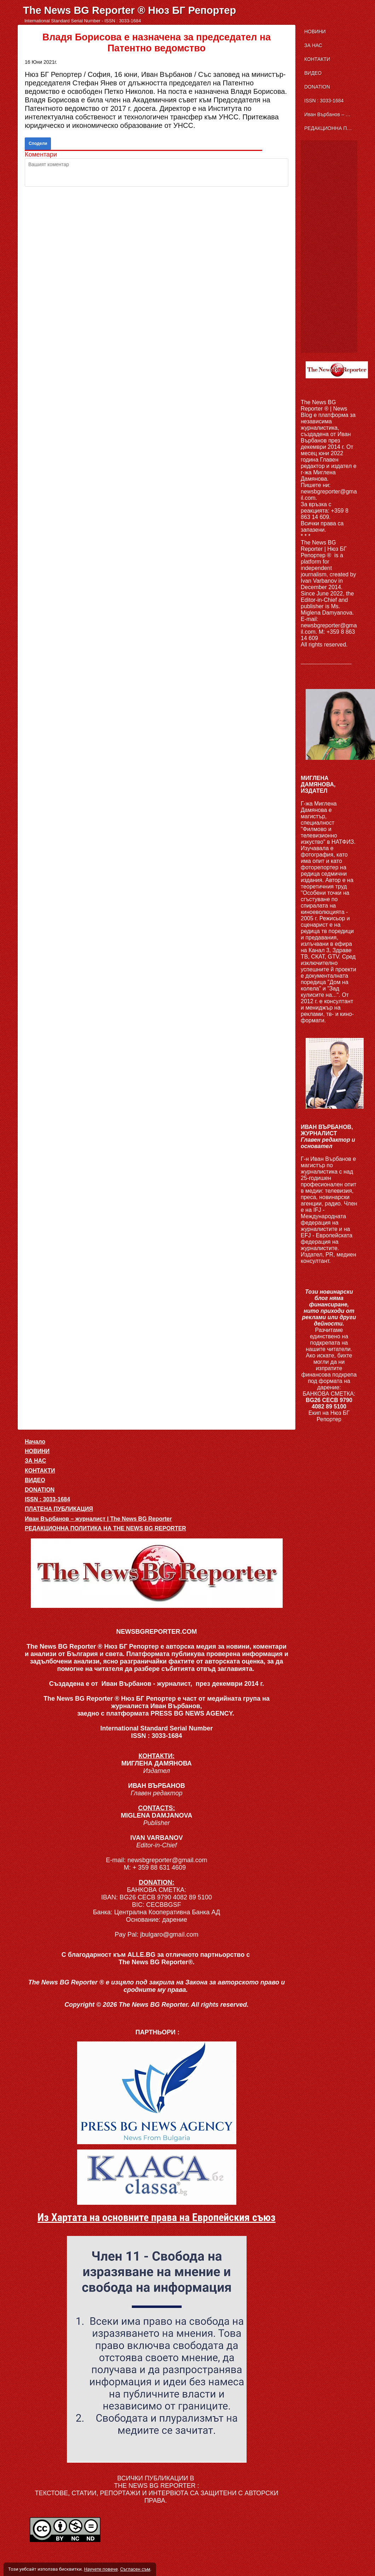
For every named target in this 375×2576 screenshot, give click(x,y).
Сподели (38, 143)
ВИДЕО (313, 73)
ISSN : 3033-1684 (324, 100)
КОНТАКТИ (317, 59)
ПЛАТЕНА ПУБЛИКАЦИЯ (59, 1509)
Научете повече (100, 2569)
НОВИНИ (315, 31)
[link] (156, 2092)
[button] (156, 1573)
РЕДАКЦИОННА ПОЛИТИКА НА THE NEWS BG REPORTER (330, 128)
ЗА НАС (313, 45)
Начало (35, 1442)
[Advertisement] (329, 246)
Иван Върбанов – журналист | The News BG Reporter (330, 114)
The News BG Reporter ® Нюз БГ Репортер (129, 10)
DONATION (317, 87)
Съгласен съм (135, 2569)
